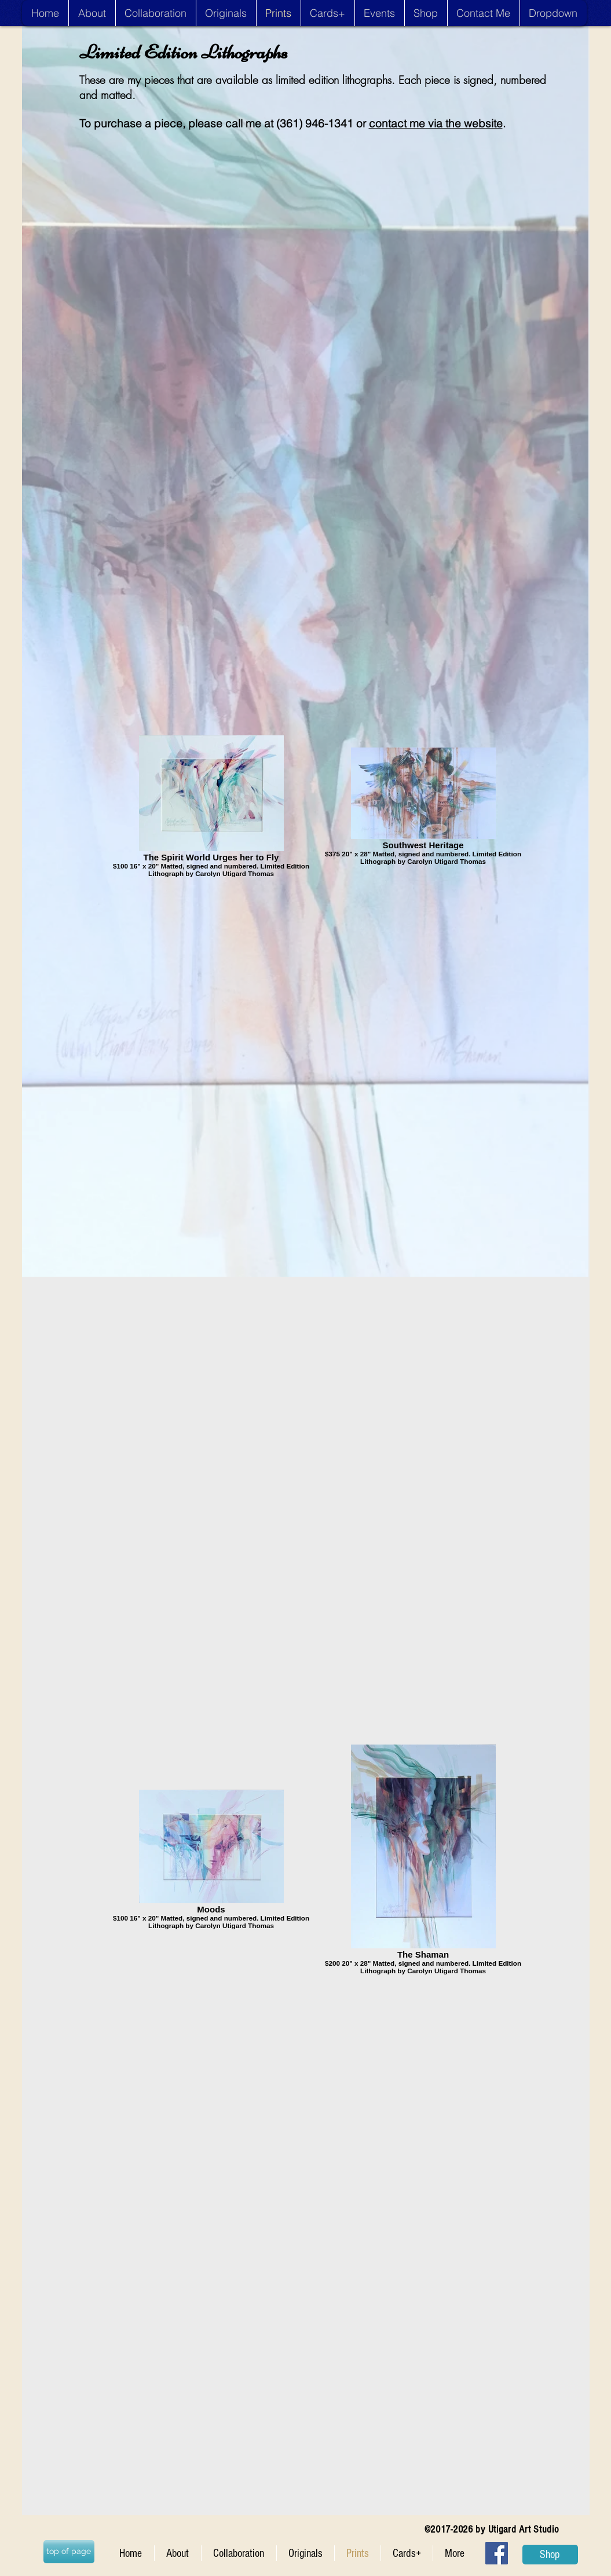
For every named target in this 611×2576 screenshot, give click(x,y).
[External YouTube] (311, 267)
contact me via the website (436, 123)
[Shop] (550, 2554)
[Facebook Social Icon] (496, 2553)
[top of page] (68, 2551)
